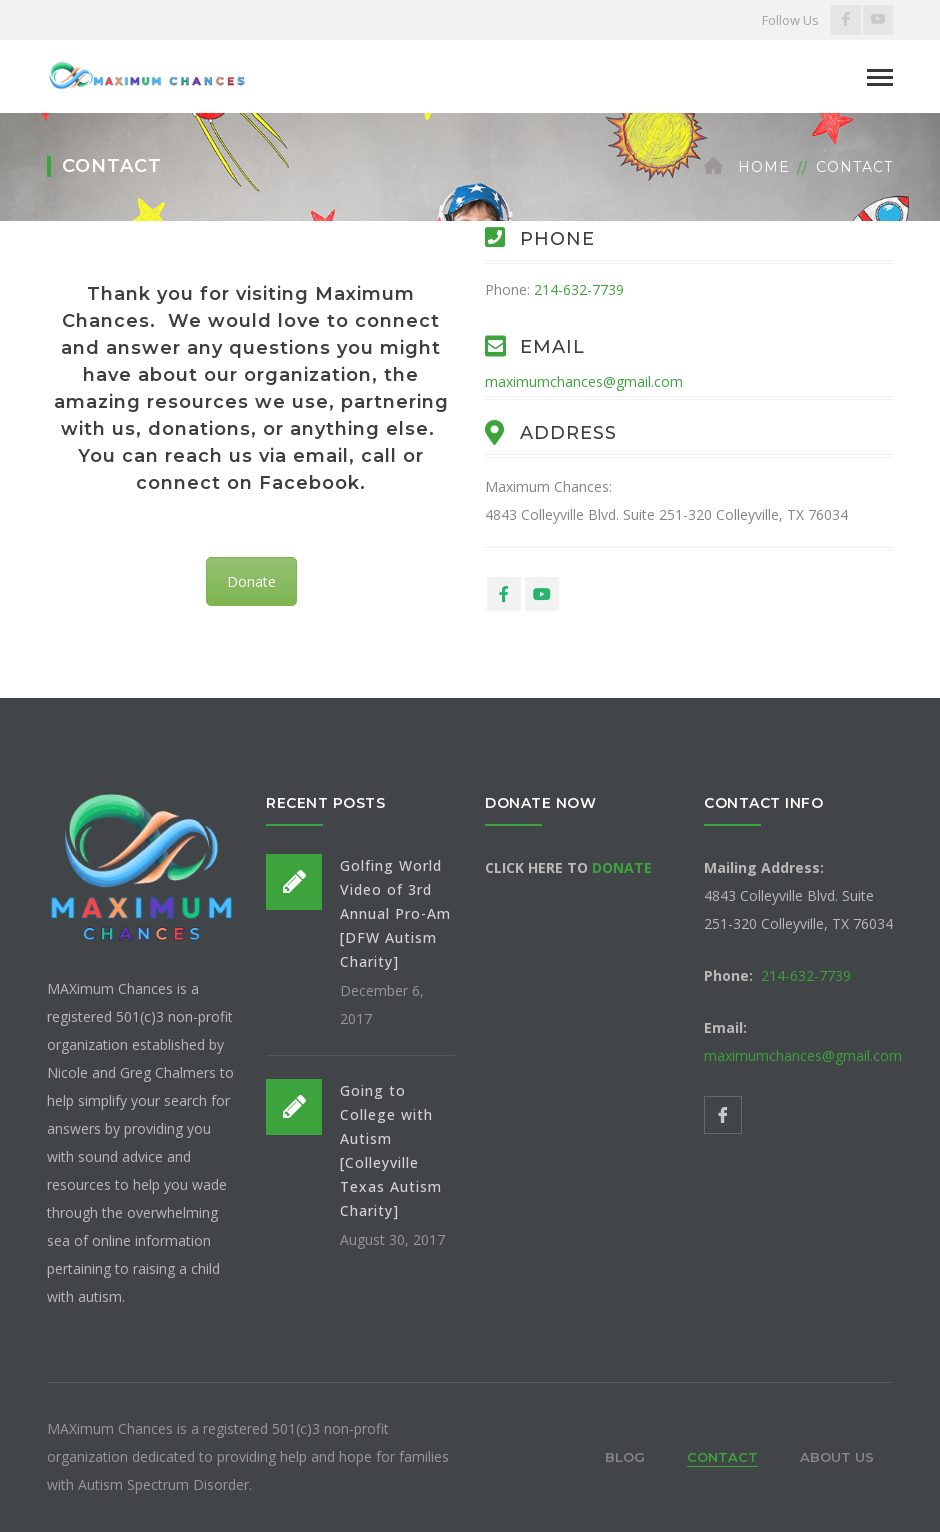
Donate (251, 581)
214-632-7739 (579, 289)
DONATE (622, 867)
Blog (625, 1457)
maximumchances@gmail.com (584, 381)
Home (764, 167)
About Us (837, 1457)
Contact (722, 1457)
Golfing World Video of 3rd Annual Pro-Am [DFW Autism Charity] (395, 913)
